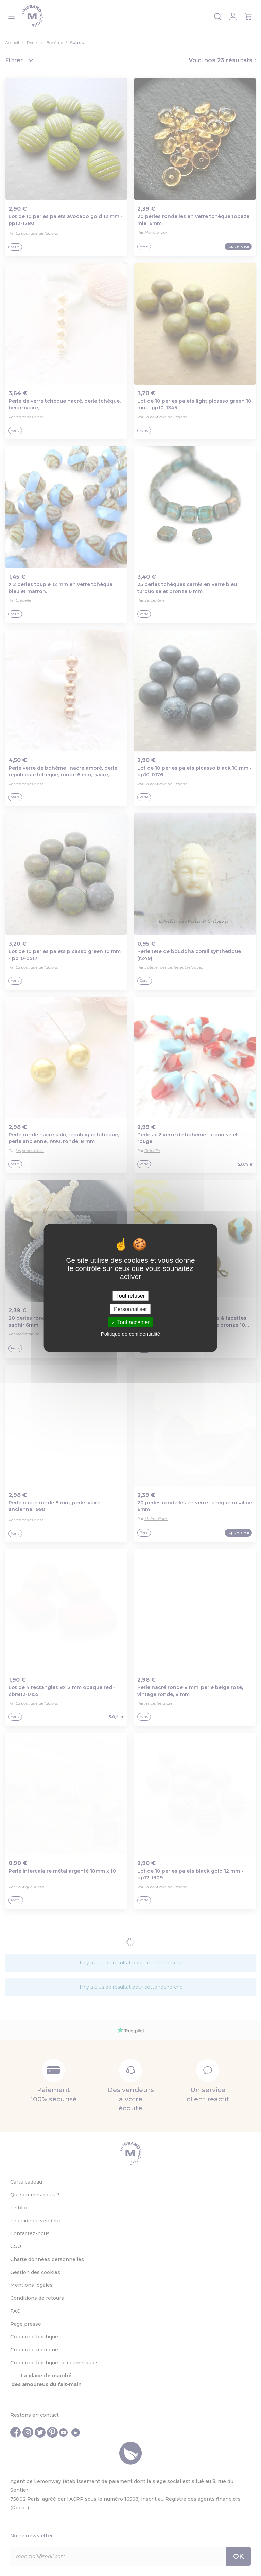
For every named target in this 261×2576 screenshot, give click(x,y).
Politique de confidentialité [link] (130, 1334)
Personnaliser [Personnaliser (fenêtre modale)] (130, 1309)
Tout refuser (130, 1295)
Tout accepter (130, 1322)
